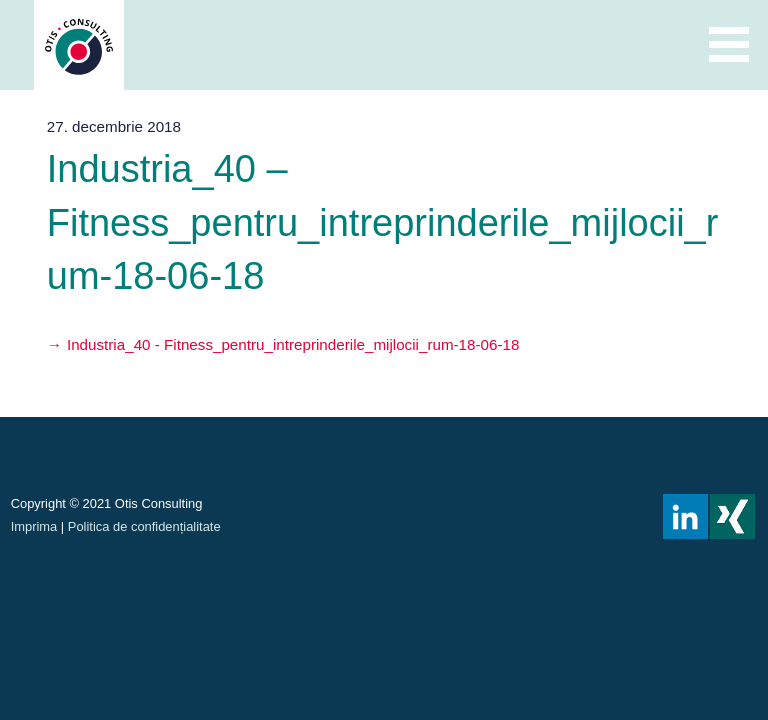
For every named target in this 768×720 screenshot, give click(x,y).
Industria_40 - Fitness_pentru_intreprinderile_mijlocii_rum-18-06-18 (293, 344)
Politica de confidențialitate (144, 526)
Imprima (34, 526)
